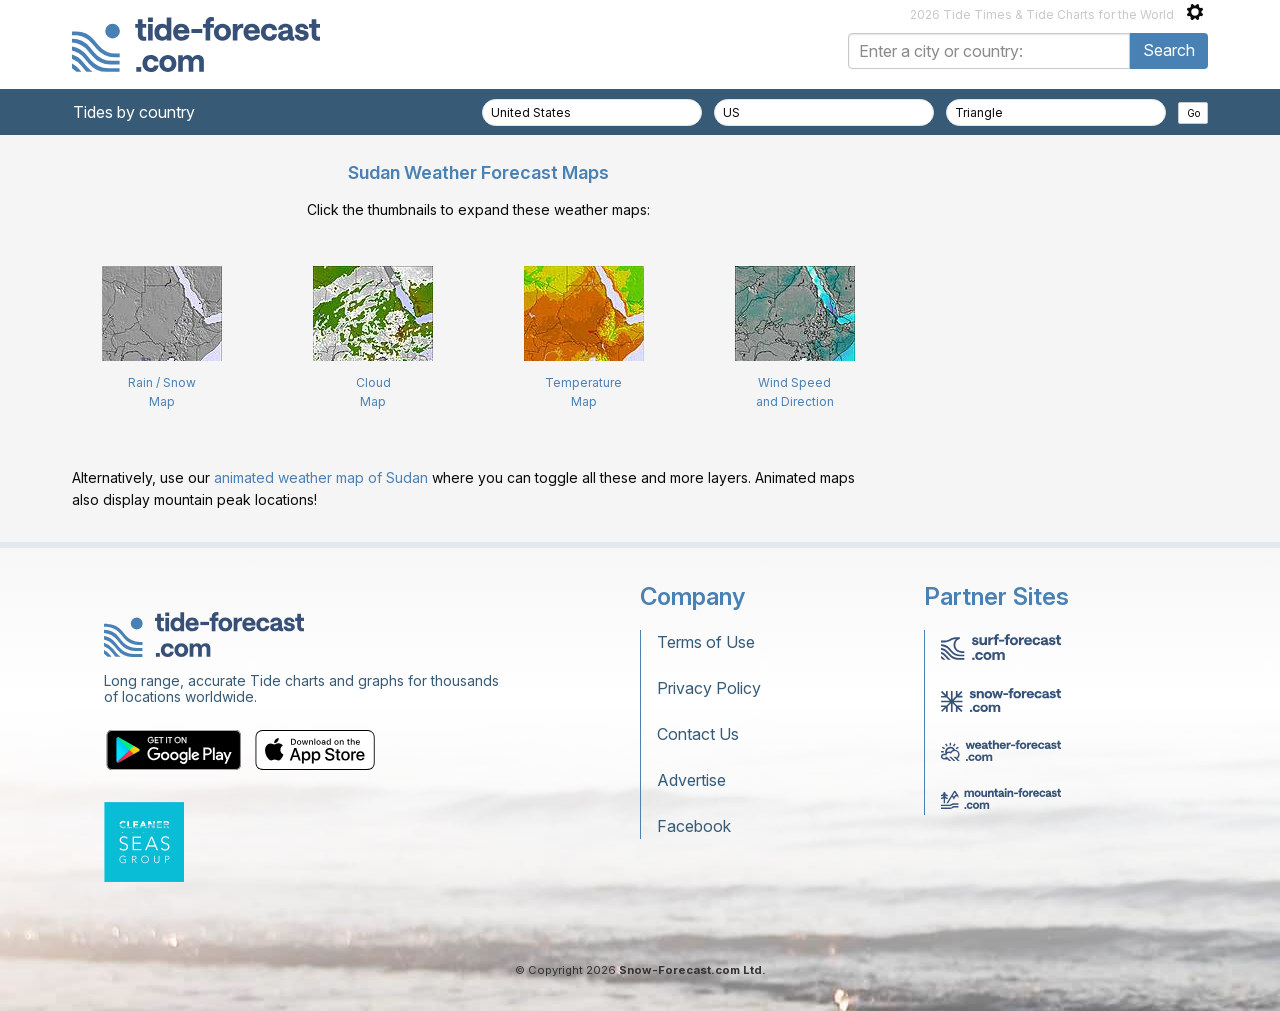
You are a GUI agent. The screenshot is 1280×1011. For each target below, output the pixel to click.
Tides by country (134, 112)
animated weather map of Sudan (321, 477)
